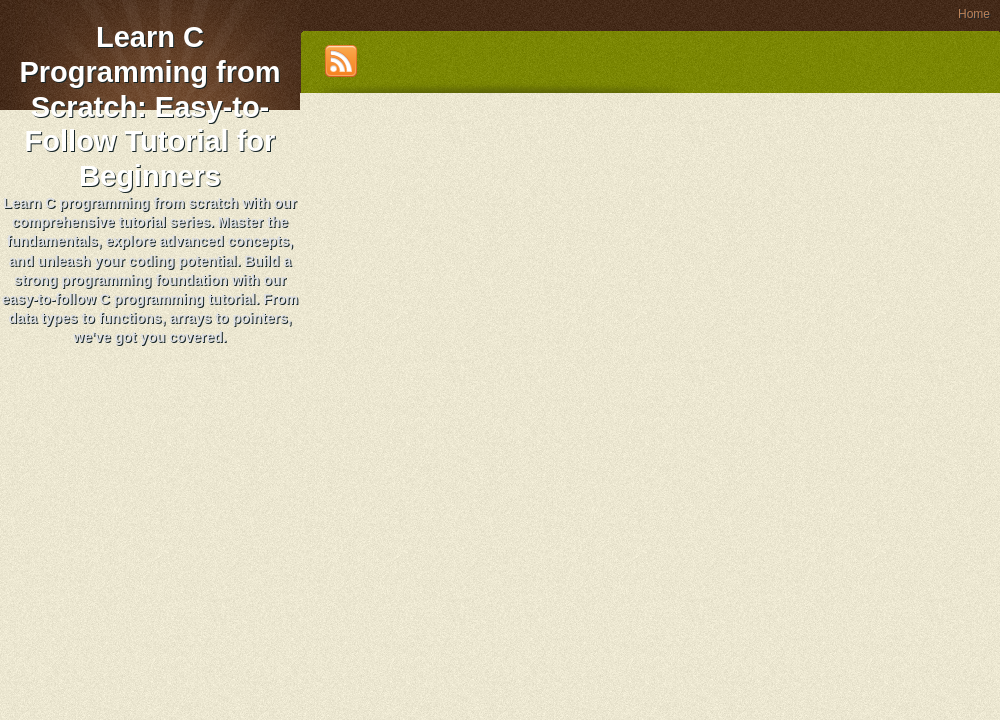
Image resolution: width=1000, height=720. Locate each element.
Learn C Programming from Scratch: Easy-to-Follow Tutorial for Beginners (149, 106)
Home (974, 14)
